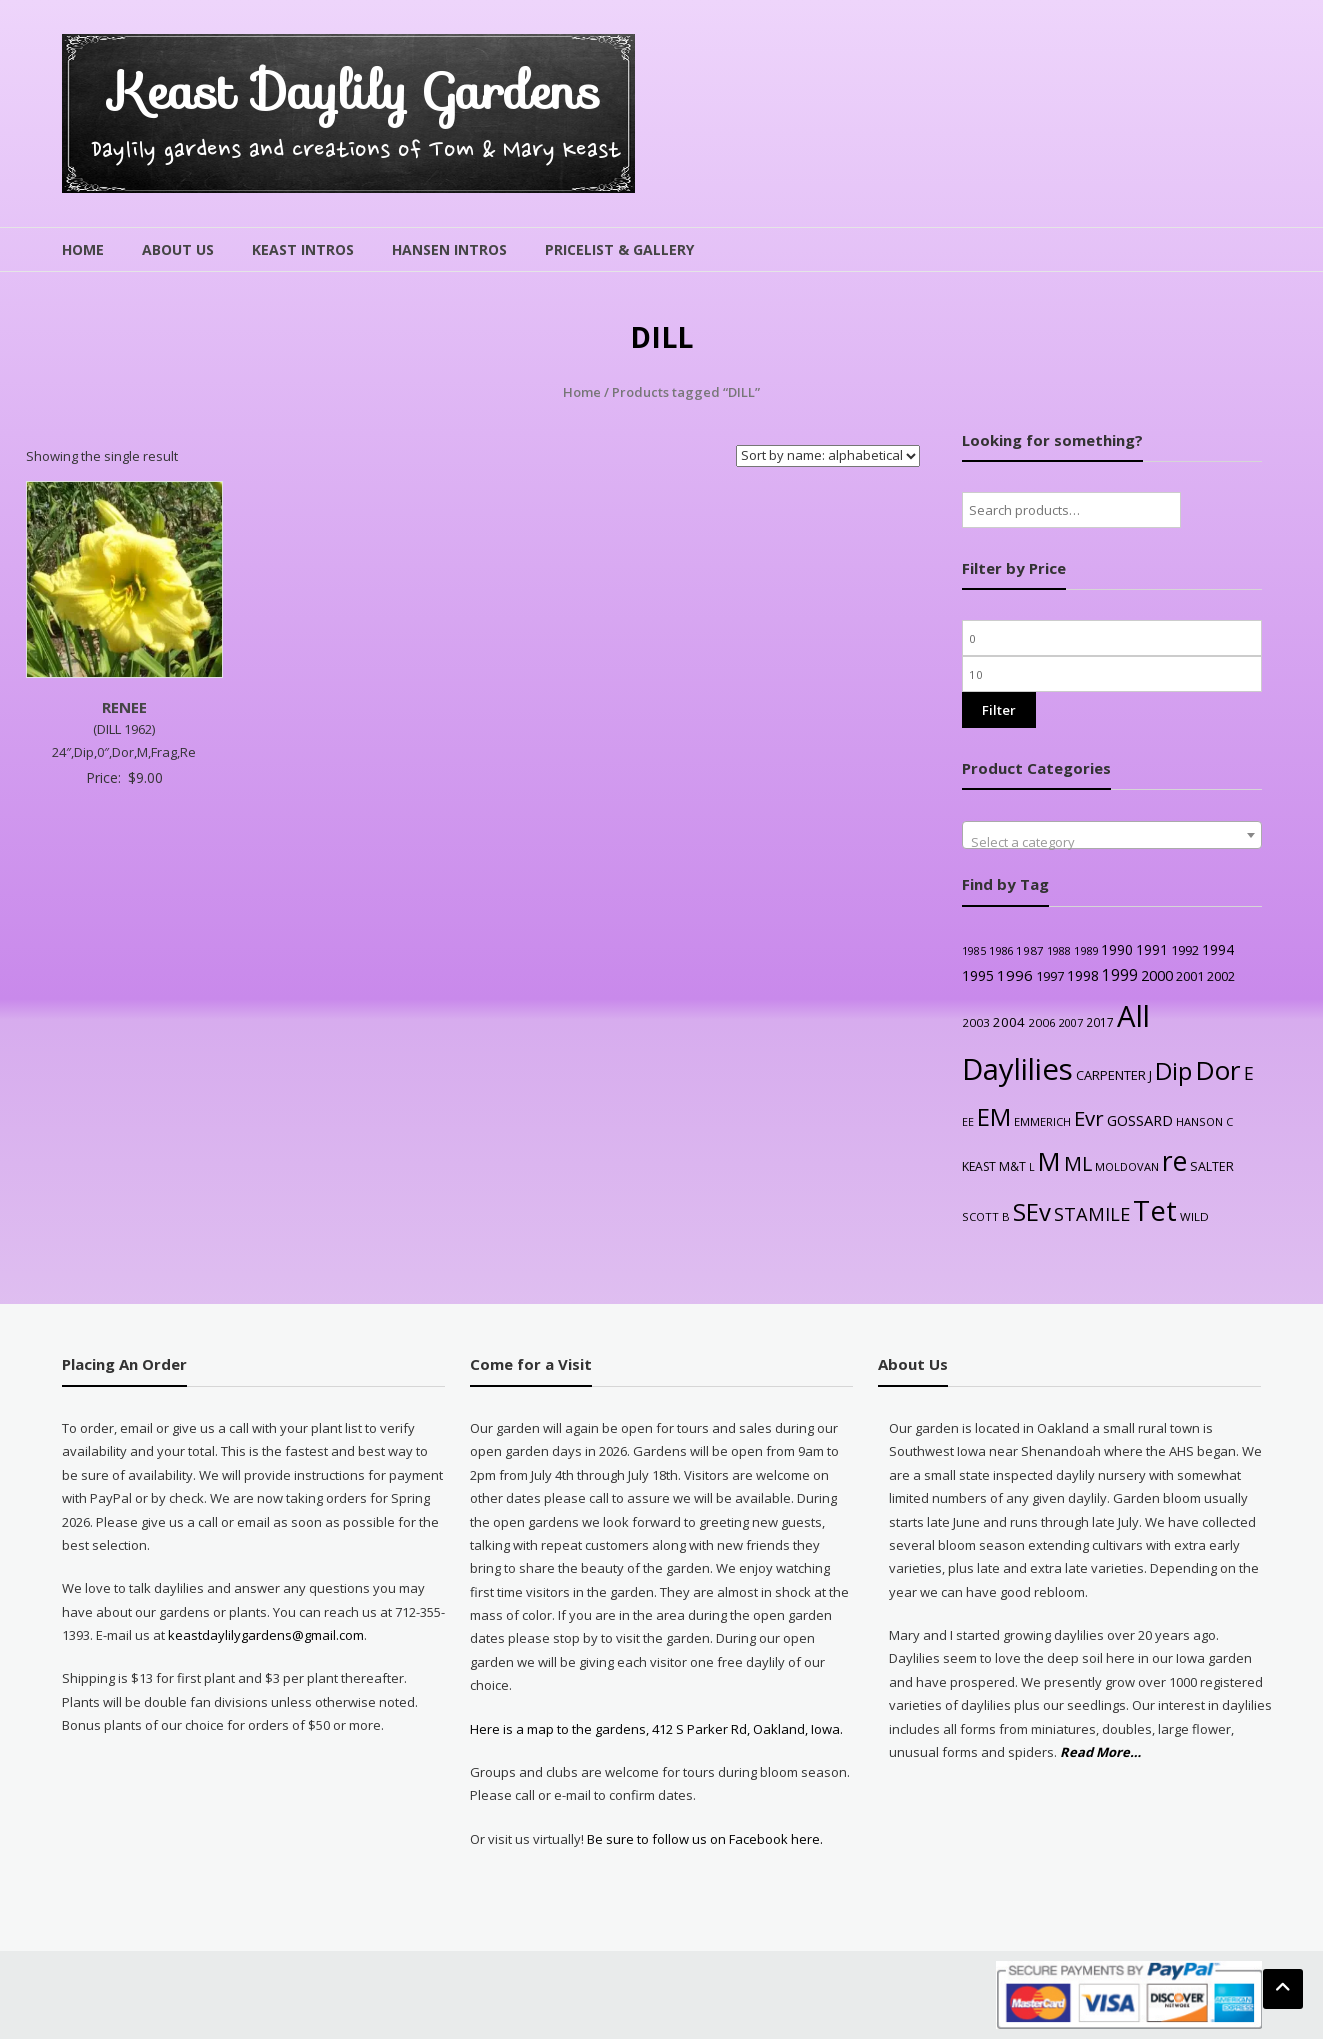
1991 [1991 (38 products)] (1152, 949)
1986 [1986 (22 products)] (1001, 950)
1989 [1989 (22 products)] (1086, 950)
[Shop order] (828, 456)
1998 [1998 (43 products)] (1083, 975)
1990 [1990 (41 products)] (1117, 949)
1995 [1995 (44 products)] (978, 975)
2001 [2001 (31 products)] (1190, 976)
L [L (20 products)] (1032, 1167)
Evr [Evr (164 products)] (1089, 1118)
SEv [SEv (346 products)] (1032, 1211)
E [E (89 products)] (1249, 1073)
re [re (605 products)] (1174, 1161)
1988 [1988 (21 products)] (1059, 950)
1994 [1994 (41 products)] (1218, 949)
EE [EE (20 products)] (968, 1122)
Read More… (1100, 1752)
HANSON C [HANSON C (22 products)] (1204, 1121)
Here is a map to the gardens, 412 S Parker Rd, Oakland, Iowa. (656, 1729)
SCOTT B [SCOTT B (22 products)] (986, 1216)
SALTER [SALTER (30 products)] (1212, 1166)
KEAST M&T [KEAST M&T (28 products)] (994, 1166)
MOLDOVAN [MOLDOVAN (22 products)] (1127, 1166)
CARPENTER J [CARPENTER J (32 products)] (1114, 1075)
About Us (178, 249)
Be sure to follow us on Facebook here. (703, 1839)
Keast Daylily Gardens (355, 91)
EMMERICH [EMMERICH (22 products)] (1042, 1121)
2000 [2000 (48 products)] (1157, 975)
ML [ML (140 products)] (1078, 1163)
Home (83, 249)
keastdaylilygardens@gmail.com (266, 1635)
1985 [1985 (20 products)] (974, 951)
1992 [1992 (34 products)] (1185, 950)
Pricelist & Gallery (619, 249)
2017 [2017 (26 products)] (1100, 1022)
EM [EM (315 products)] (994, 1117)
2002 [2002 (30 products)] (1221, 976)
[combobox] (1112, 835)
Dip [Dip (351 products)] (1173, 1070)
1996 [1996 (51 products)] (1015, 975)
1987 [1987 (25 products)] (1030, 950)
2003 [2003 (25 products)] (976, 1022)
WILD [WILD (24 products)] (1194, 1216)
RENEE (124, 707)
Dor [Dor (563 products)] (1218, 1070)
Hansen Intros (449, 249)
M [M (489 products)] (1049, 1161)
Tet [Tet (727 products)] (1155, 1210)
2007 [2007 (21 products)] (1071, 1022)
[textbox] (1112, 842)
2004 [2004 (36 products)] (1009, 1022)
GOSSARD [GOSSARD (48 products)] (1140, 1120)
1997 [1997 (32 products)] (1050, 976)
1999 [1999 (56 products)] (1120, 975)
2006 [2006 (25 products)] (1042, 1022)
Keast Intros (303, 249)
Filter (999, 710)
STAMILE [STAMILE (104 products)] (1092, 1213)
